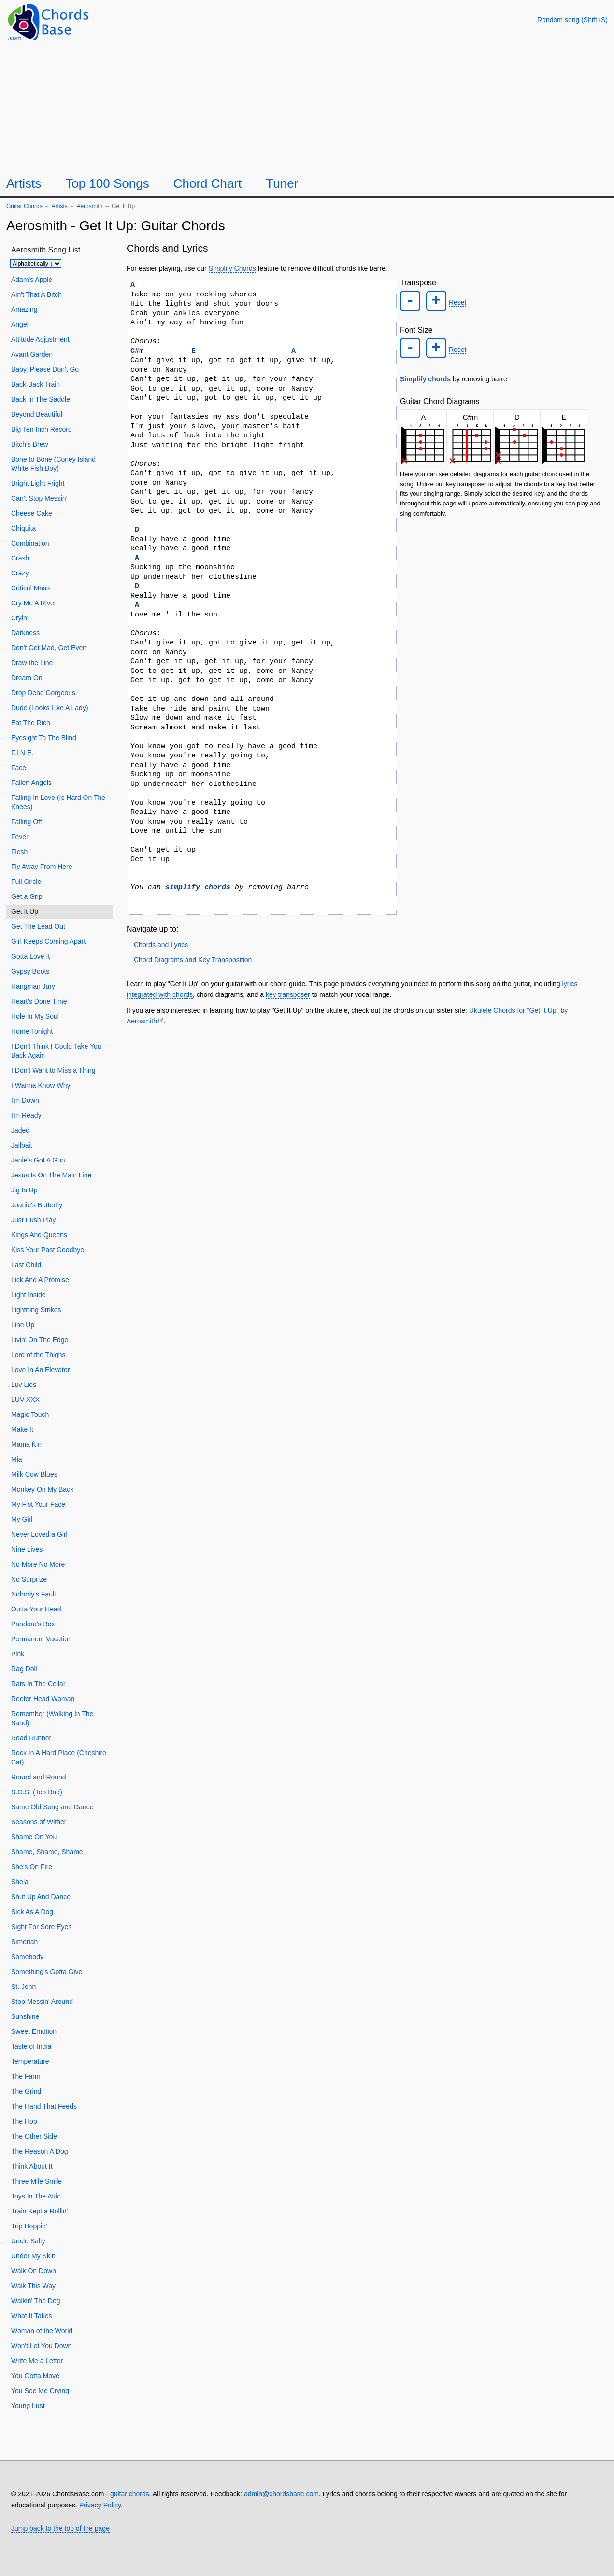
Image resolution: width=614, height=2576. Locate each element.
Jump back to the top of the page (60, 2528)
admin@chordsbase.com (281, 2494)
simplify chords (197, 887)
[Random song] (572, 19)
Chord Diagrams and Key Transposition (193, 960)
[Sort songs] (35, 263)
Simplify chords (425, 375)
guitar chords (129, 2494)
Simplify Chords (232, 268)
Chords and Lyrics (161, 945)
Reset (454, 302)
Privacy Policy (100, 2505)
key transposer (288, 994)
